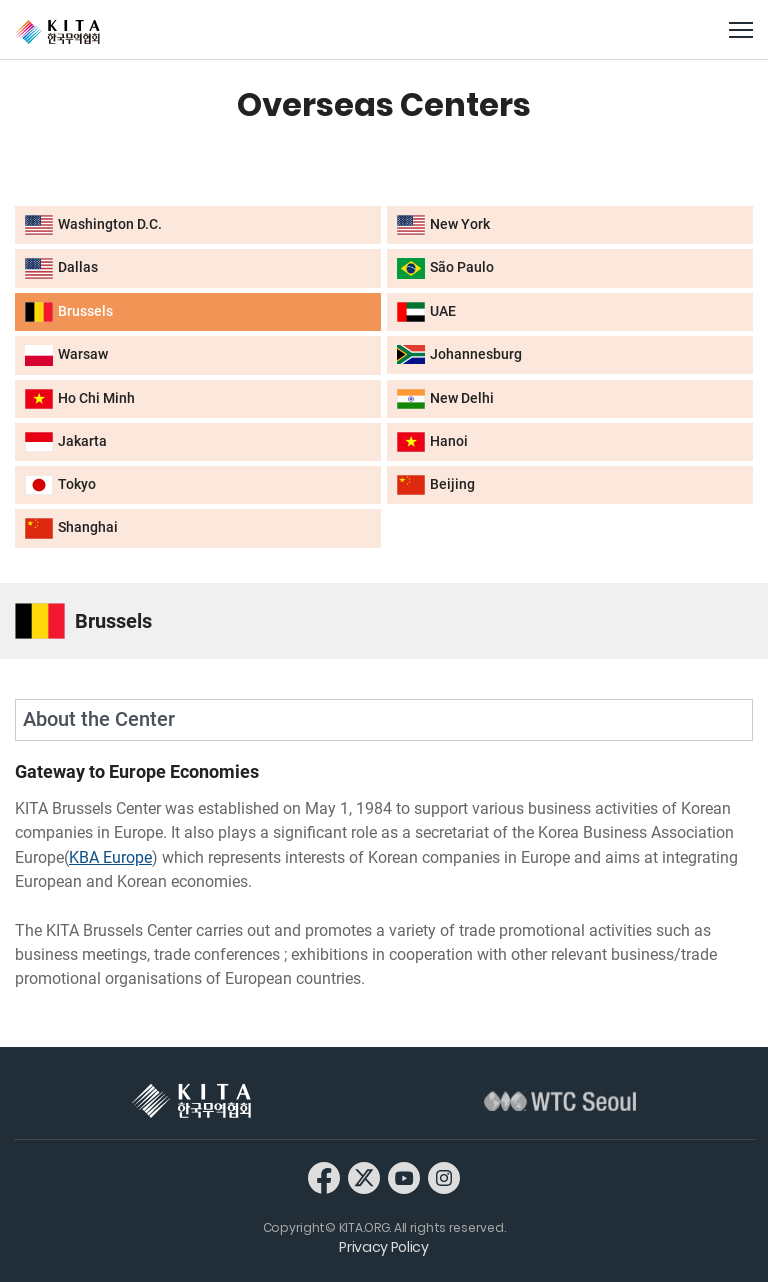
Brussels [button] (69, 312)
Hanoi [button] (432, 442)
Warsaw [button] (66, 355)
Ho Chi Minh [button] (80, 399)
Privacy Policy (384, 1247)
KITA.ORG (57, 32)
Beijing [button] (436, 485)
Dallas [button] (61, 268)
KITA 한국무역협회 (191, 1101)
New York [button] (443, 225)
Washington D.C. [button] (93, 225)
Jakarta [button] (66, 442)
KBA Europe (110, 857)
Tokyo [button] (60, 485)
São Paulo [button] (445, 268)
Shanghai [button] (71, 528)
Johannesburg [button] (459, 354)
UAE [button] (426, 312)
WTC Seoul (560, 1101)
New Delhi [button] (445, 399)
